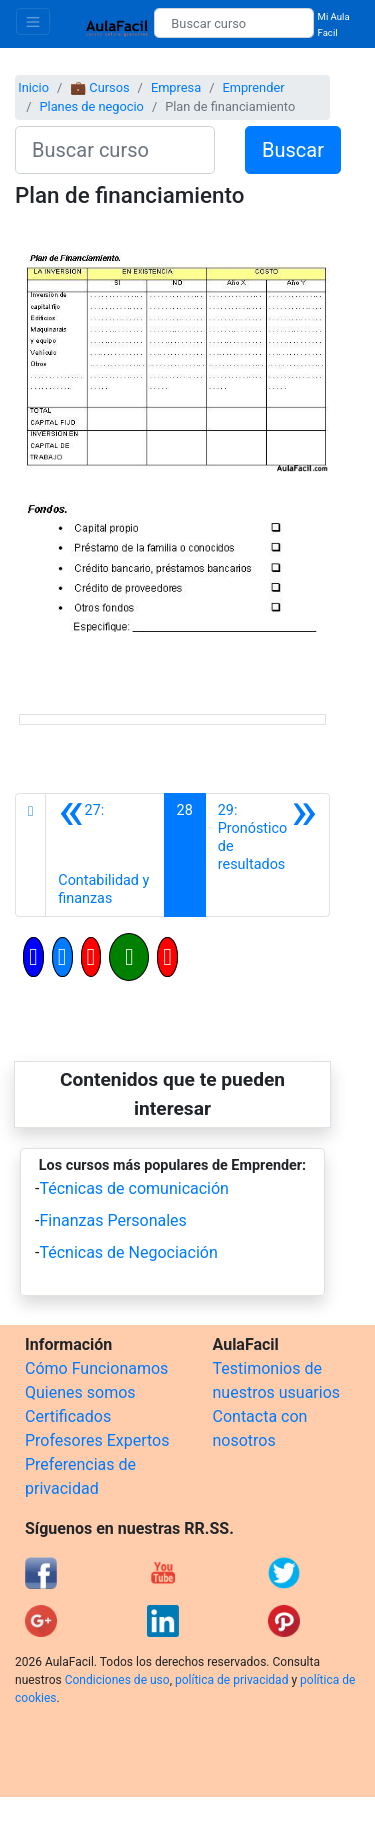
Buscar (293, 150)
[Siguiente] (267, 855)
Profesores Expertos (97, 1440)
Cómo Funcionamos (96, 1368)
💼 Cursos (99, 87)
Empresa (176, 87)
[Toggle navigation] (33, 21)
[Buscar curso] (233, 23)
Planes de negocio (91, 106)
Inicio (33, 87)
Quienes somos (80, 1392)
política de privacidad (231, 1680)
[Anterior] (104, 855)
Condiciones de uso (117, 1680)
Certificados (68, 1416)
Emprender (253, 87)
